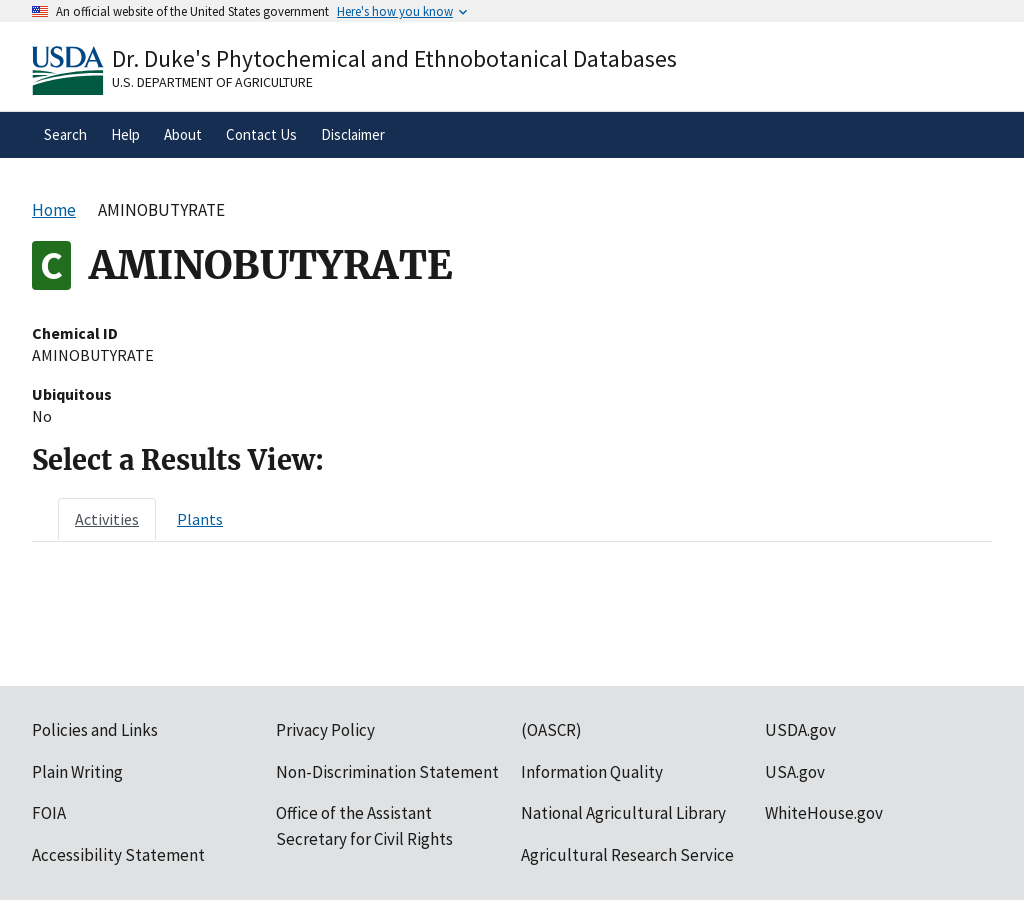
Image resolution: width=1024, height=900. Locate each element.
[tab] (107, 519)
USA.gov (795, 772)
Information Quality (592, 772)
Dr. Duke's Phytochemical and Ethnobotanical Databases (394, 58)
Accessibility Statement (118, 855)
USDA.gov (800, 730)
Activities (107, 519)
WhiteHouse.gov (824, 813)
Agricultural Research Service (627, 855)
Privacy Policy (325, 730)
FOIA (49, 813)
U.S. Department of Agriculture (212, 82)
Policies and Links (95, 730)
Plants (200, 519)
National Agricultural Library (623, 813)
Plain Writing (77, 772)
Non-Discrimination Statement (387, 772)
